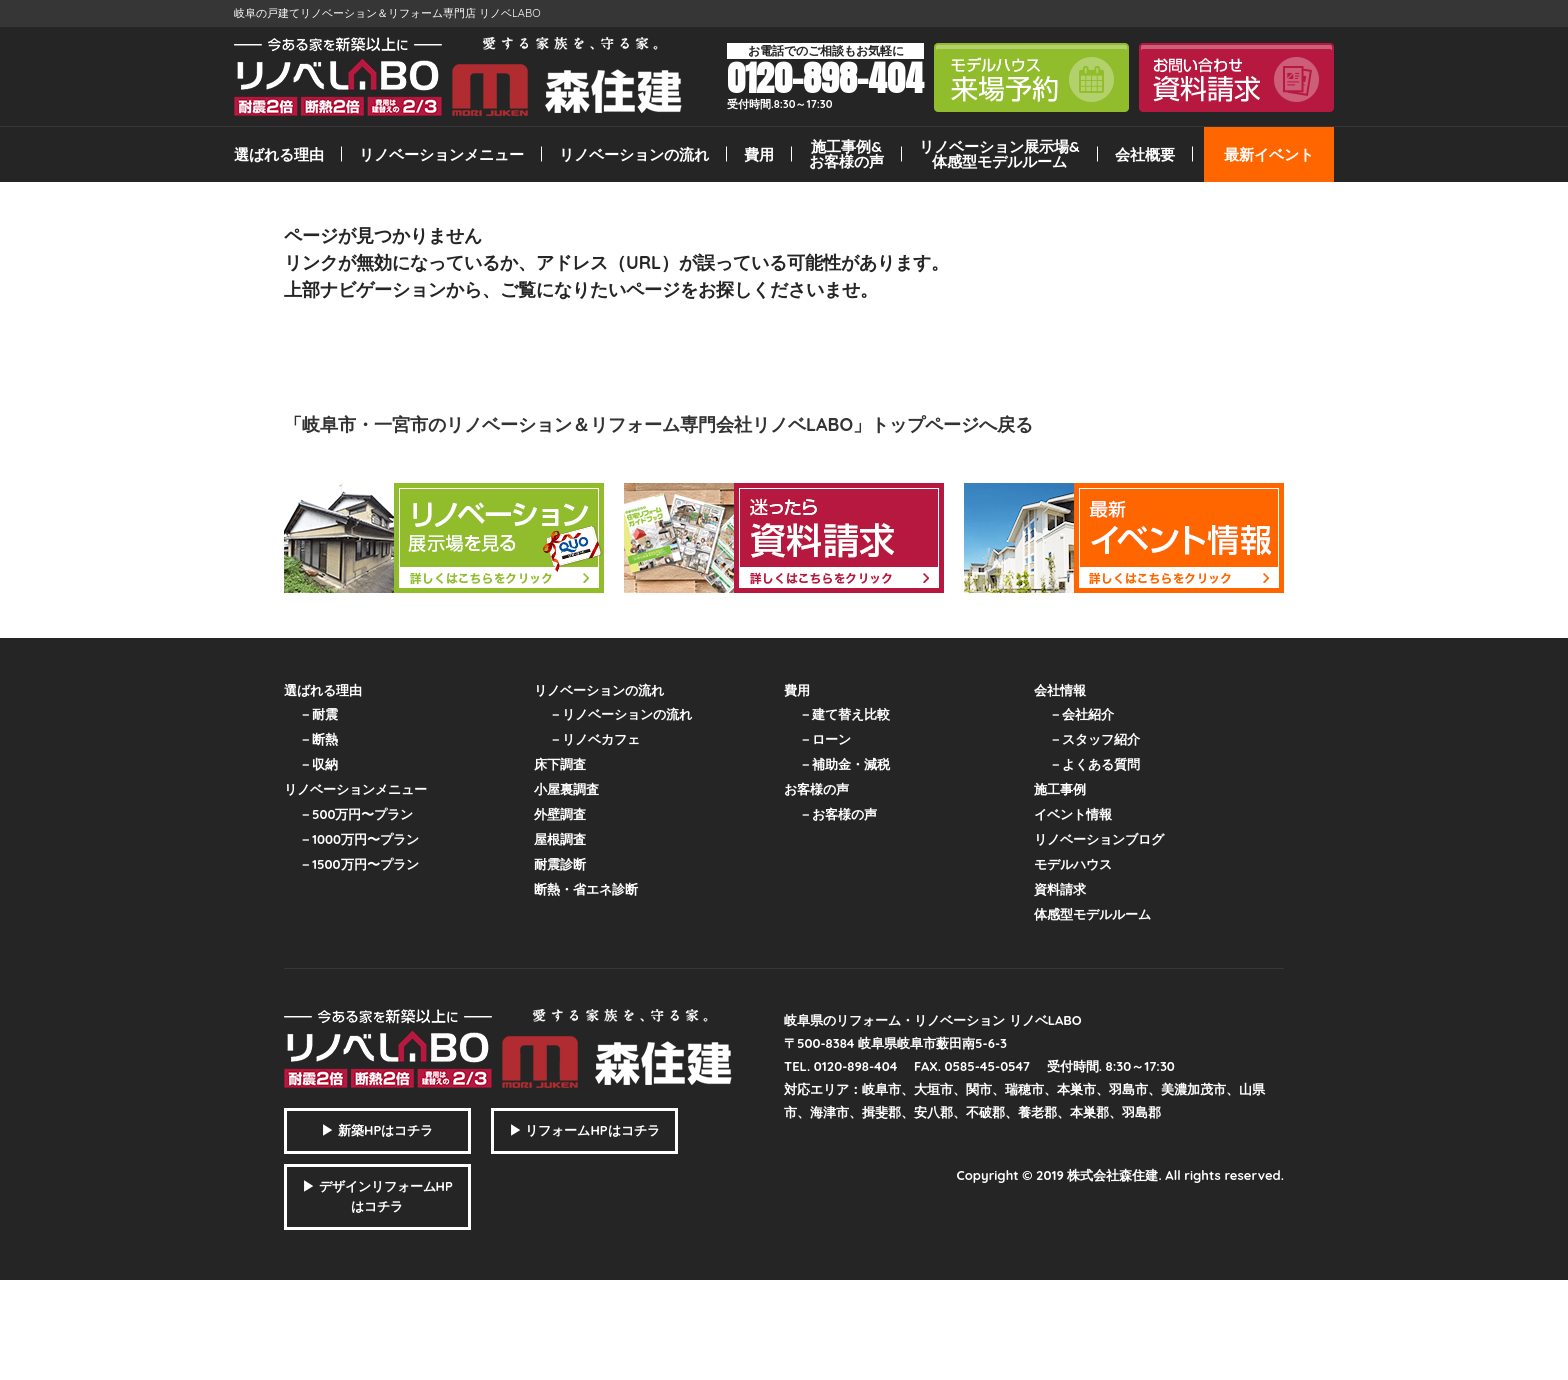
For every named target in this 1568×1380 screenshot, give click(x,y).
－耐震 (318, 714)
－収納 (318, 764)
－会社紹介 (1081, 714)
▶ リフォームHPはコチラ (584, 1130)
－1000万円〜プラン (359, 839)
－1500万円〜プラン (359, 864)
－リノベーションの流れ (620, 714)
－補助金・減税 (844, 764)
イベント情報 (1073, 814)
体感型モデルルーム (1092, 914)
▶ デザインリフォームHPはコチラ (377, 1196)
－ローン (825, 739)
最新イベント (1269, 154)
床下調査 (560, 764)
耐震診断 (560, 864)
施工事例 (1060, 789)
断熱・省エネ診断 (586, 889)
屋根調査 (560, 839)
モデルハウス (1073, 864)
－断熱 (318, 739)
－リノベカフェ (594, 739)
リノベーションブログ (1099, 839)
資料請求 (1060, 889)
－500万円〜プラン (356, 814)
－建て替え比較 (844, 714)
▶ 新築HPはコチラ (377, 1130)
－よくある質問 (1094, 764)
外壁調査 (560, 814)
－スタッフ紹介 (1094, 739)
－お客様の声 (838, 814)
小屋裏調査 (566, 789)
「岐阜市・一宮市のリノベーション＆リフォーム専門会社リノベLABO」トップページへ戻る (658, 424)
